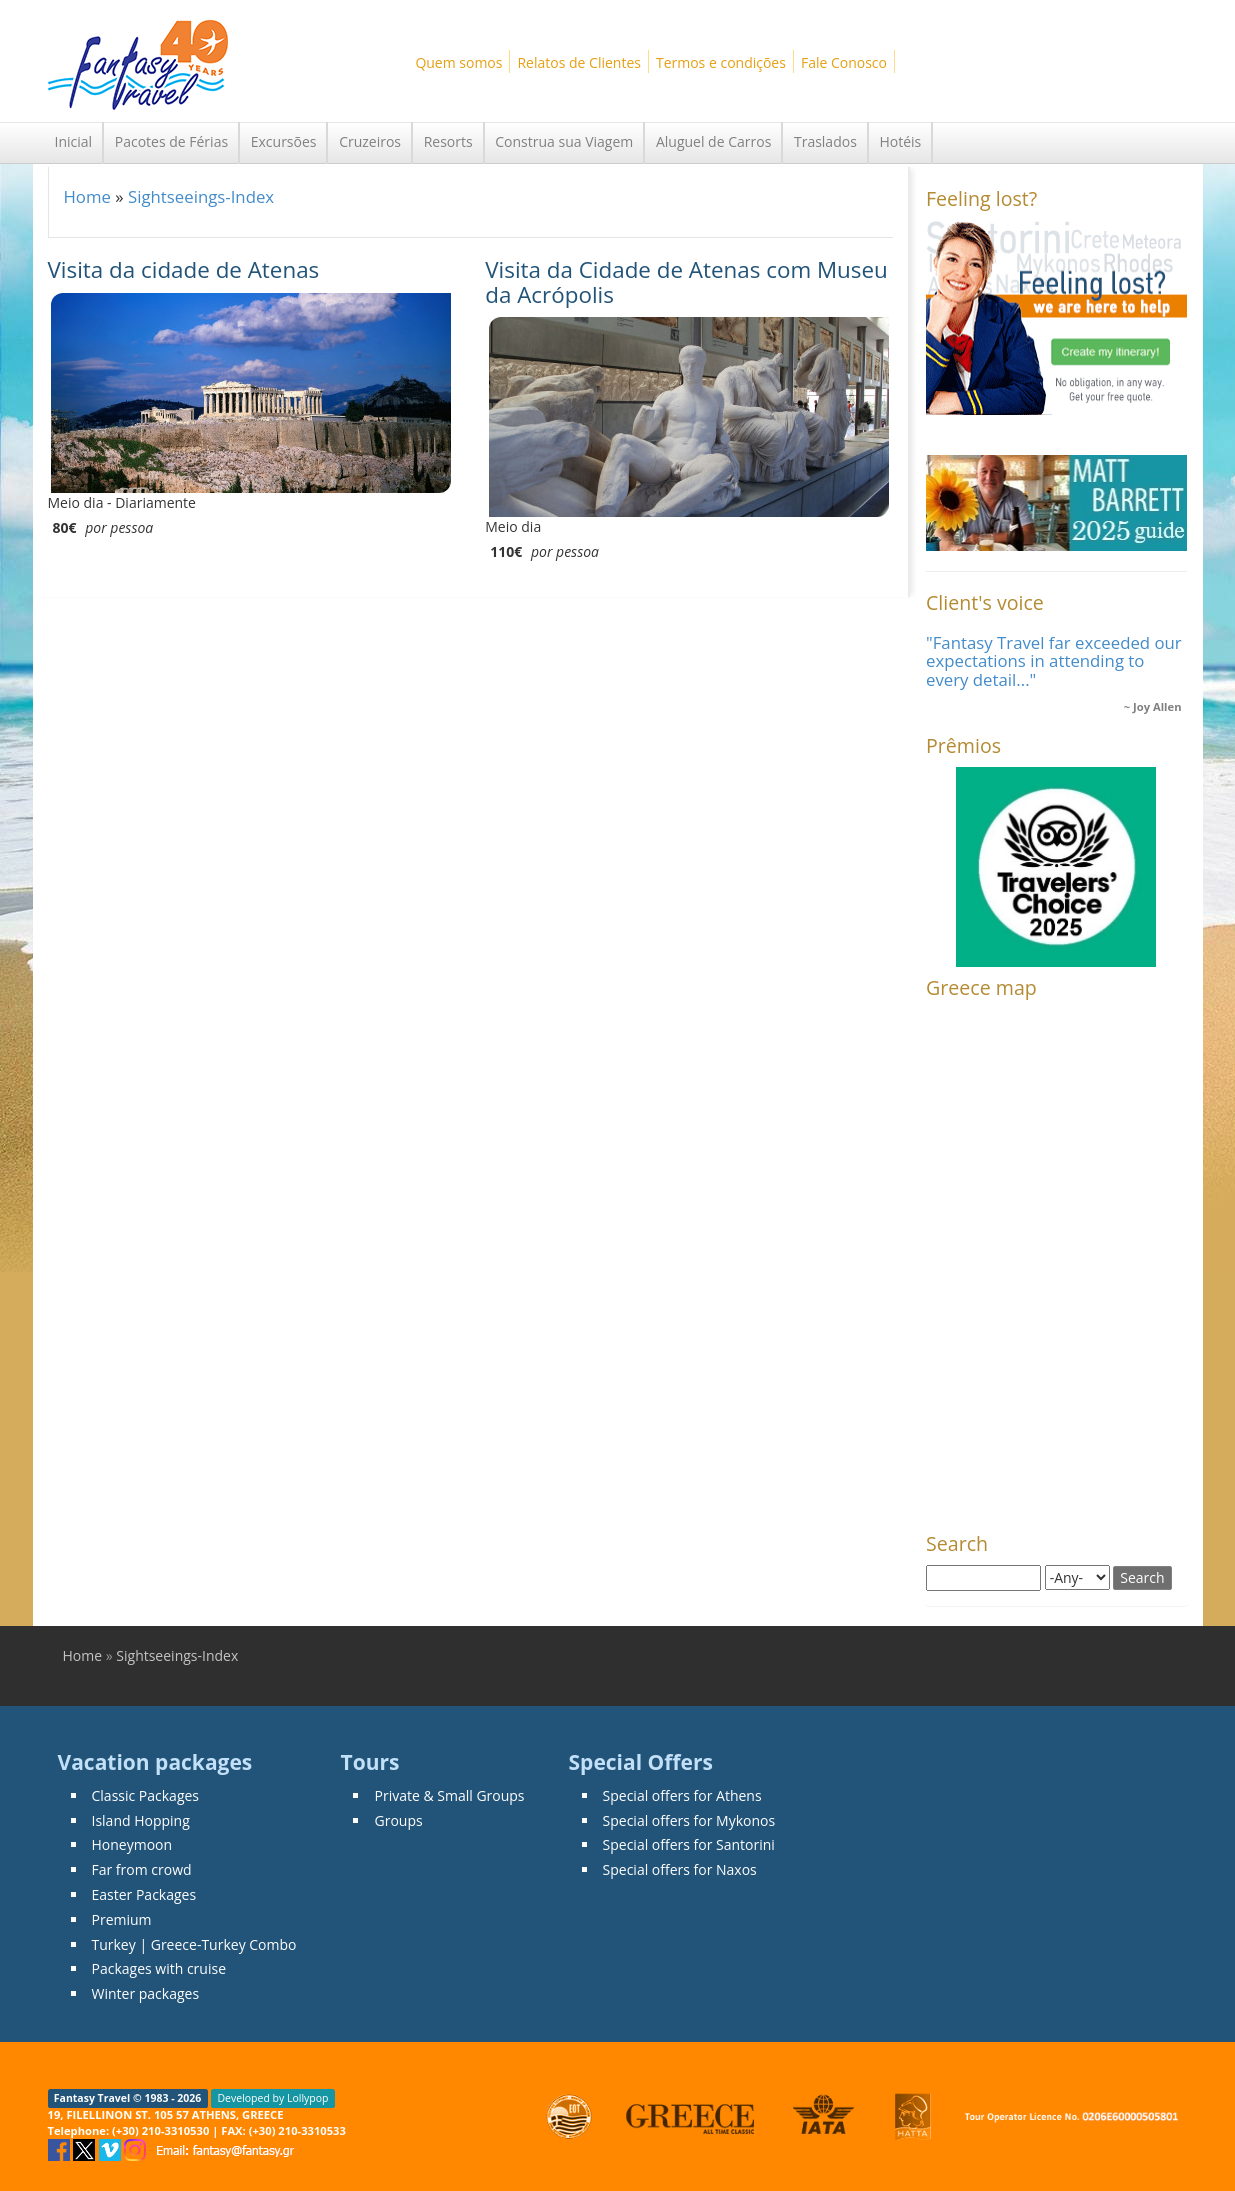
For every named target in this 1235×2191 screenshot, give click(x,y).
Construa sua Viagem (564, 141)
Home (87, 196)
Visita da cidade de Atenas (184, 269)
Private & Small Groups (449, 1795)
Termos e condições (721, 62)
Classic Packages (146, 1795)
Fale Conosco (844, 62)
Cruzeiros (370, 141)
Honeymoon (132, 1844)
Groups (398, 1820)
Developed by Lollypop (272, 2098)
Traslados (825, 141)
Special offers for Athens (682, 1795)
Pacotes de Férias (171, 141)
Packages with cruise (159, 1968)
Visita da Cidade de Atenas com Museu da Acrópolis (686, 282)
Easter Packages (144, 1894)
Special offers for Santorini (689, 1844)
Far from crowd (142, 1869)
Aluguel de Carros (713, 141)
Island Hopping (141, 1820)
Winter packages (146, 1993)
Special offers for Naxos (680, 1869)
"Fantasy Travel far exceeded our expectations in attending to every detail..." (1054, 661)
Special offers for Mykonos (689, 1820)
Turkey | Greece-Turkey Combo (194, 1944)
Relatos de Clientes (578, 62)
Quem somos (458, 62)
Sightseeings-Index (201, 196)
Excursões (284, 141)
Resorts (448, 141)
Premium (122, 1919)
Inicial (74, 141)
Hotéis (900, 141)
